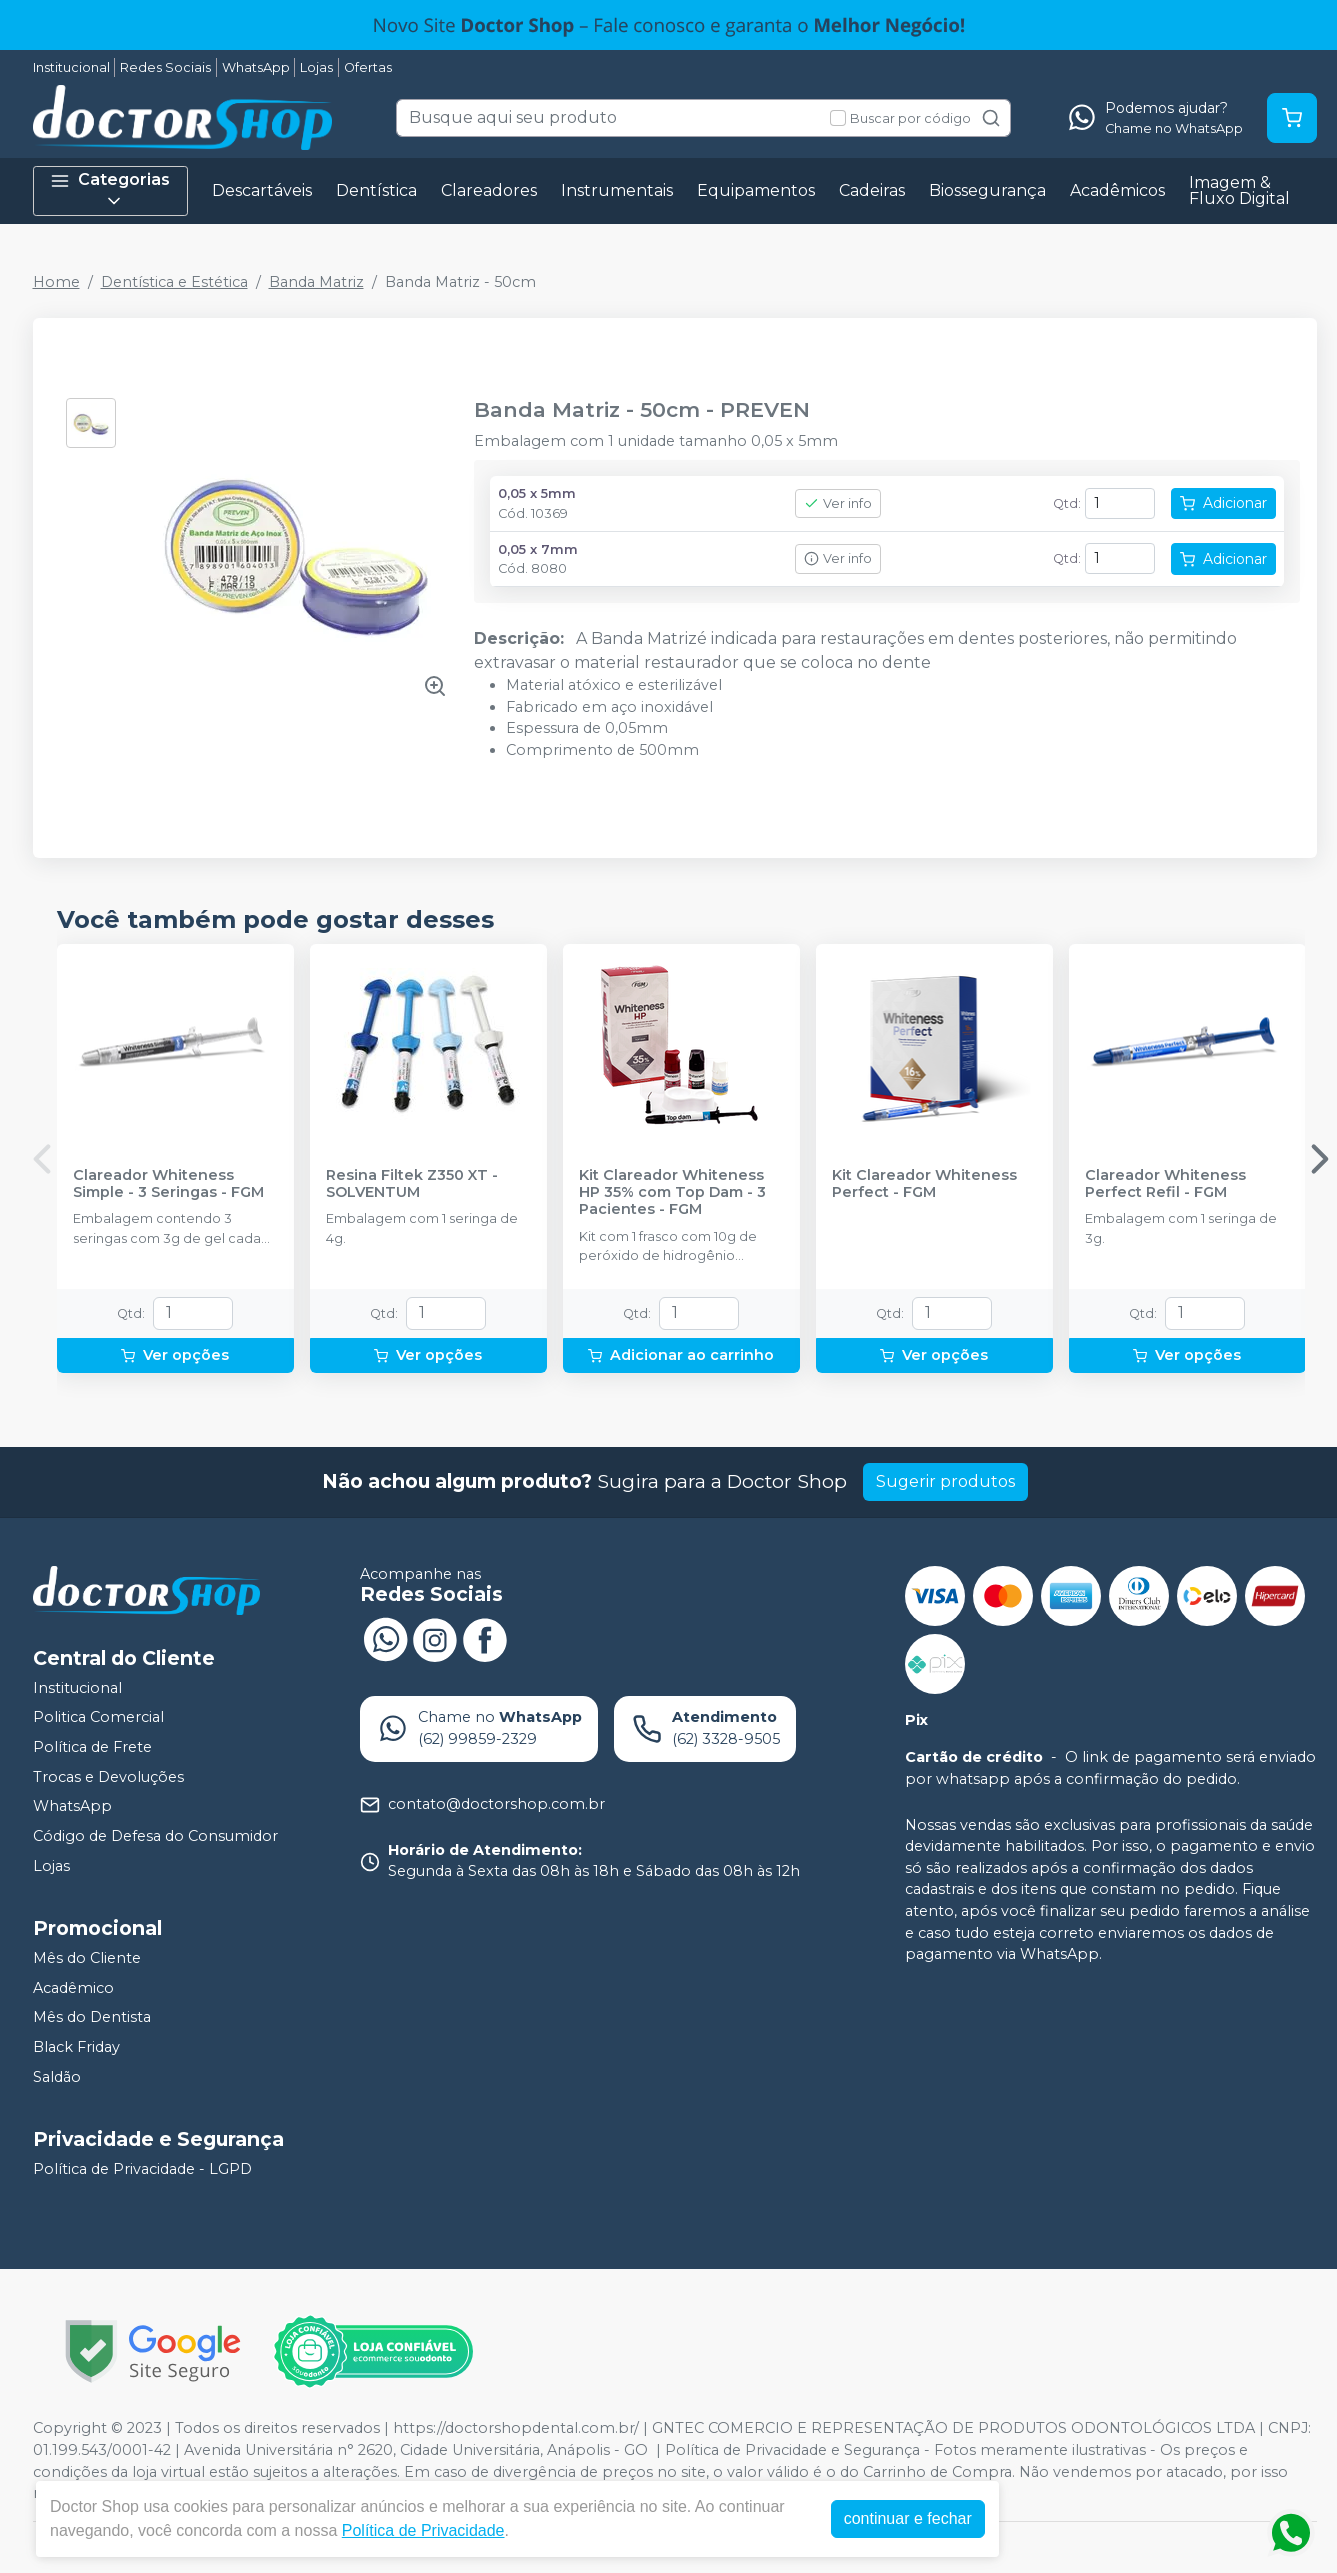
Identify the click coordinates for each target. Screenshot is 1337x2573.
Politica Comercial (98, 1718)
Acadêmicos (1117, 190)
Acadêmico (73, 1988)
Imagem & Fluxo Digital (1239, 190)
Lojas (316, 67)
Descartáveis (262, 190)
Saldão (57, 2077)
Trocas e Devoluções (108, 1777)
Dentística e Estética (174, 282)
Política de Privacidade (423, 2530)
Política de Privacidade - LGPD (142, 2169)
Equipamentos (756, 190)
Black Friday (76, 2047)
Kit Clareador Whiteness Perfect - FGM (924, 1184)
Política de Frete (92, 1747)
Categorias (110, 190)
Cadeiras (872, 190)
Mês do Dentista (92, 2018)
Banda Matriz (316, 282)
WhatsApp (256, 67)
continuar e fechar (908, 2518)
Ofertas (368, 67)
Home (56, 282)
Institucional (71, 67)
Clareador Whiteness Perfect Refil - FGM (1165, 1184)
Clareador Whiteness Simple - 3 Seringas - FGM (168, 1184)
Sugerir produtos (945, 1481)
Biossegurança (987, 190)
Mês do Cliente (87, 1958)
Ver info (838, 503)
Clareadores (489, 190)
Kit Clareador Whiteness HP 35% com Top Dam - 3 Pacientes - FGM (672, 1193)
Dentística (376, 190)
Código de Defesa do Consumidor (155, 1836)
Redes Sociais (165, 67)
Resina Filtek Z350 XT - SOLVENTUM (412, 1184)
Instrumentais (617, 190)
